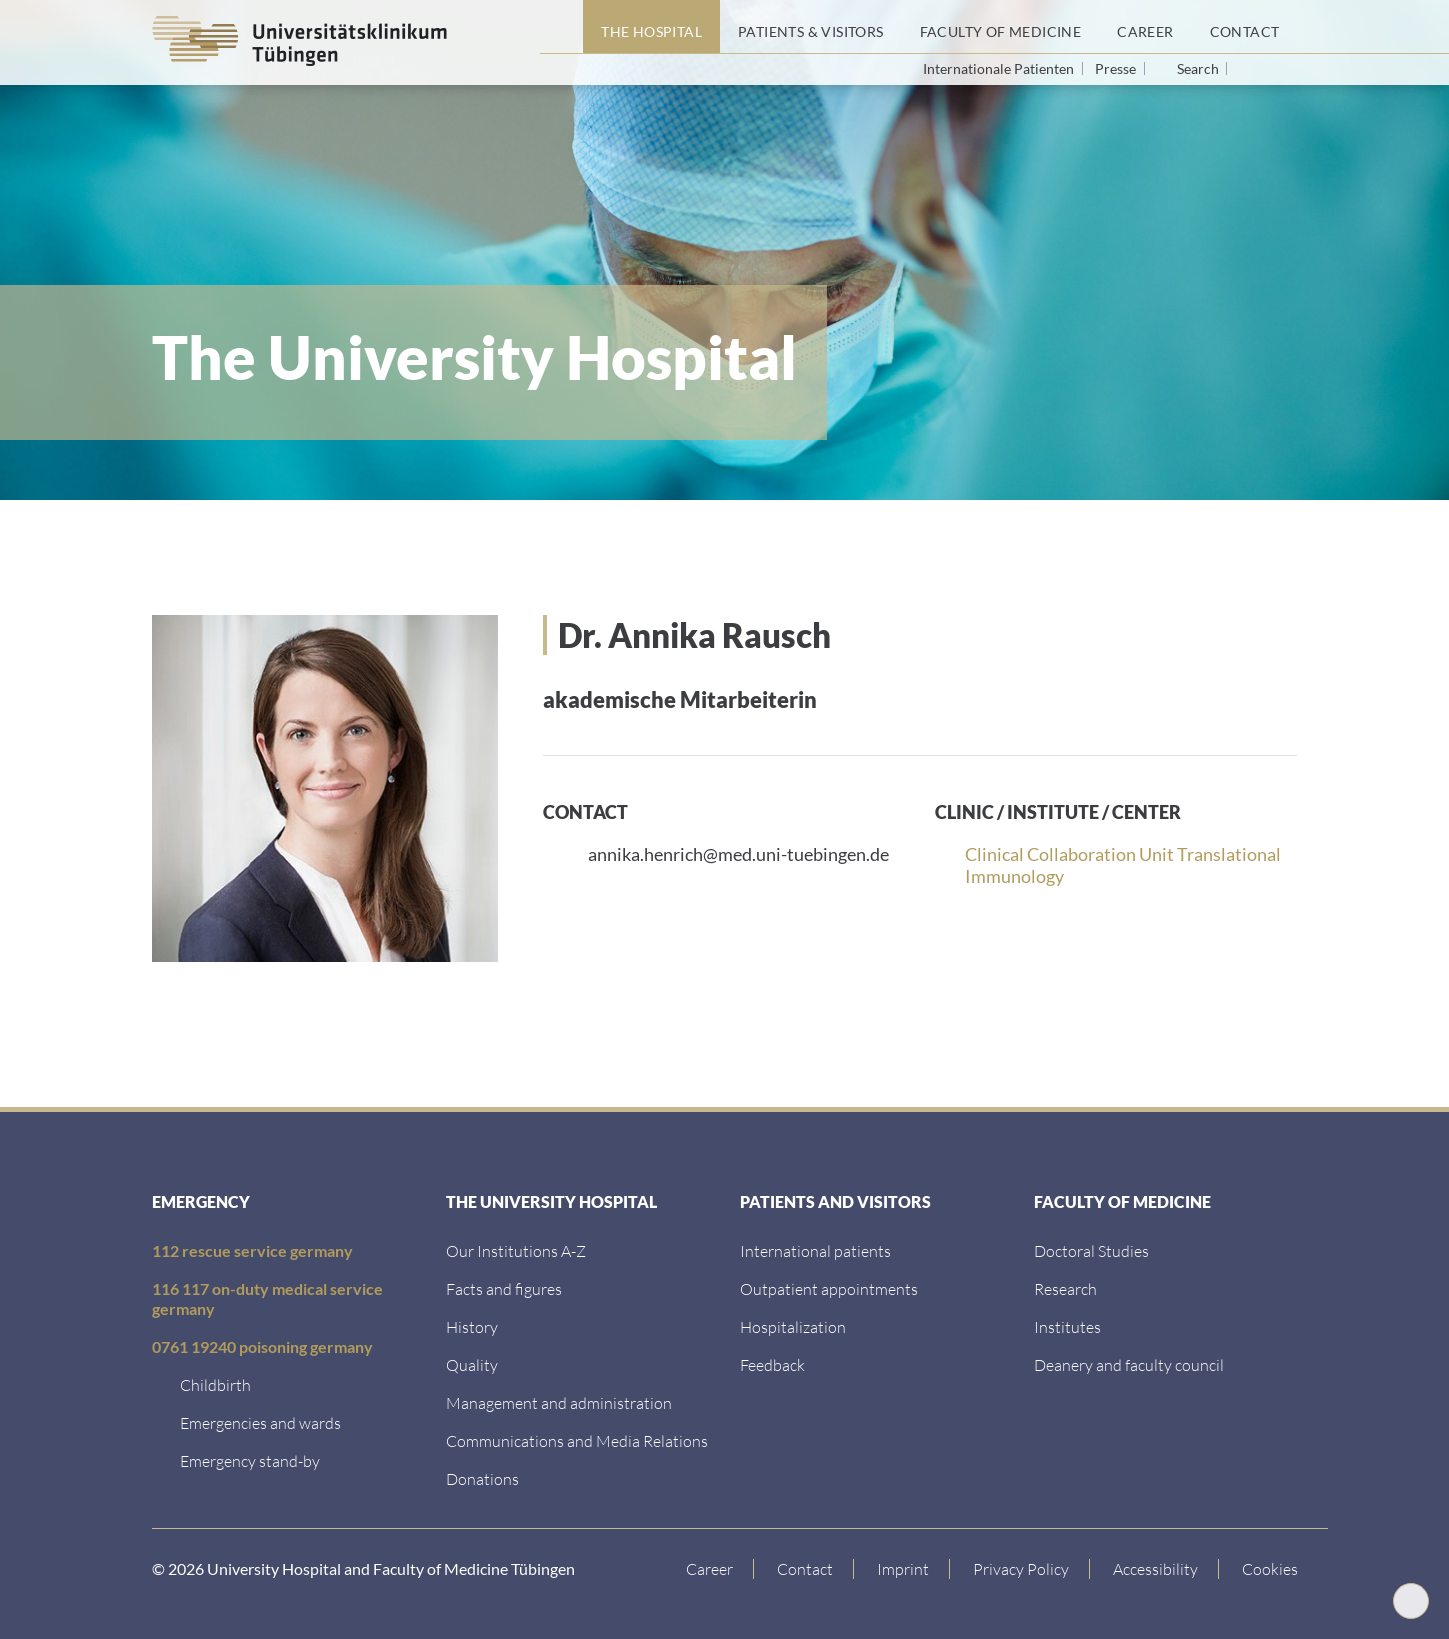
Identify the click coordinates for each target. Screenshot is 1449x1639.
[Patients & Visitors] (811, 27)
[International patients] (815, 1250)
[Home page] (561, 27)
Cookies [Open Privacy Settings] (1270, 1568)
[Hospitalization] (793, 1326)
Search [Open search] (1198, 69)
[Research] (1065, 1288)
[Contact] (1245, 27)
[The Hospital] (651, 27)
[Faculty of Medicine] (1001, 27)
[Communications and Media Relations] (577, 1440)
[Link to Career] (710, 1569)
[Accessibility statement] (1156, 1569)
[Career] (1145, 27)
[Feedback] (772, 1364)
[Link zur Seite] (482, 1478)
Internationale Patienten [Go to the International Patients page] (1000, 68)
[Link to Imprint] (903, 1569)
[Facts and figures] (504, 1288)
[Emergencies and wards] (260, 1422)
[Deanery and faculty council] (1129, 1364)
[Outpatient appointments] (829, 1288)
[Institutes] (1067, 1326)
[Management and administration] (559, 1402)
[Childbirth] (215, 1384)
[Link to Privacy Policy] (1021, 1569)
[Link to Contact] (805, 1569)
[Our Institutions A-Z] (516, 1250)
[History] (472, 1326)
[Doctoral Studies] (1091, 1250)
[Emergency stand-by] (250, 1460)
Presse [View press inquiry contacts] (1117, 68)
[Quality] (472, 1364)
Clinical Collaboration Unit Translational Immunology (1123, 865)
